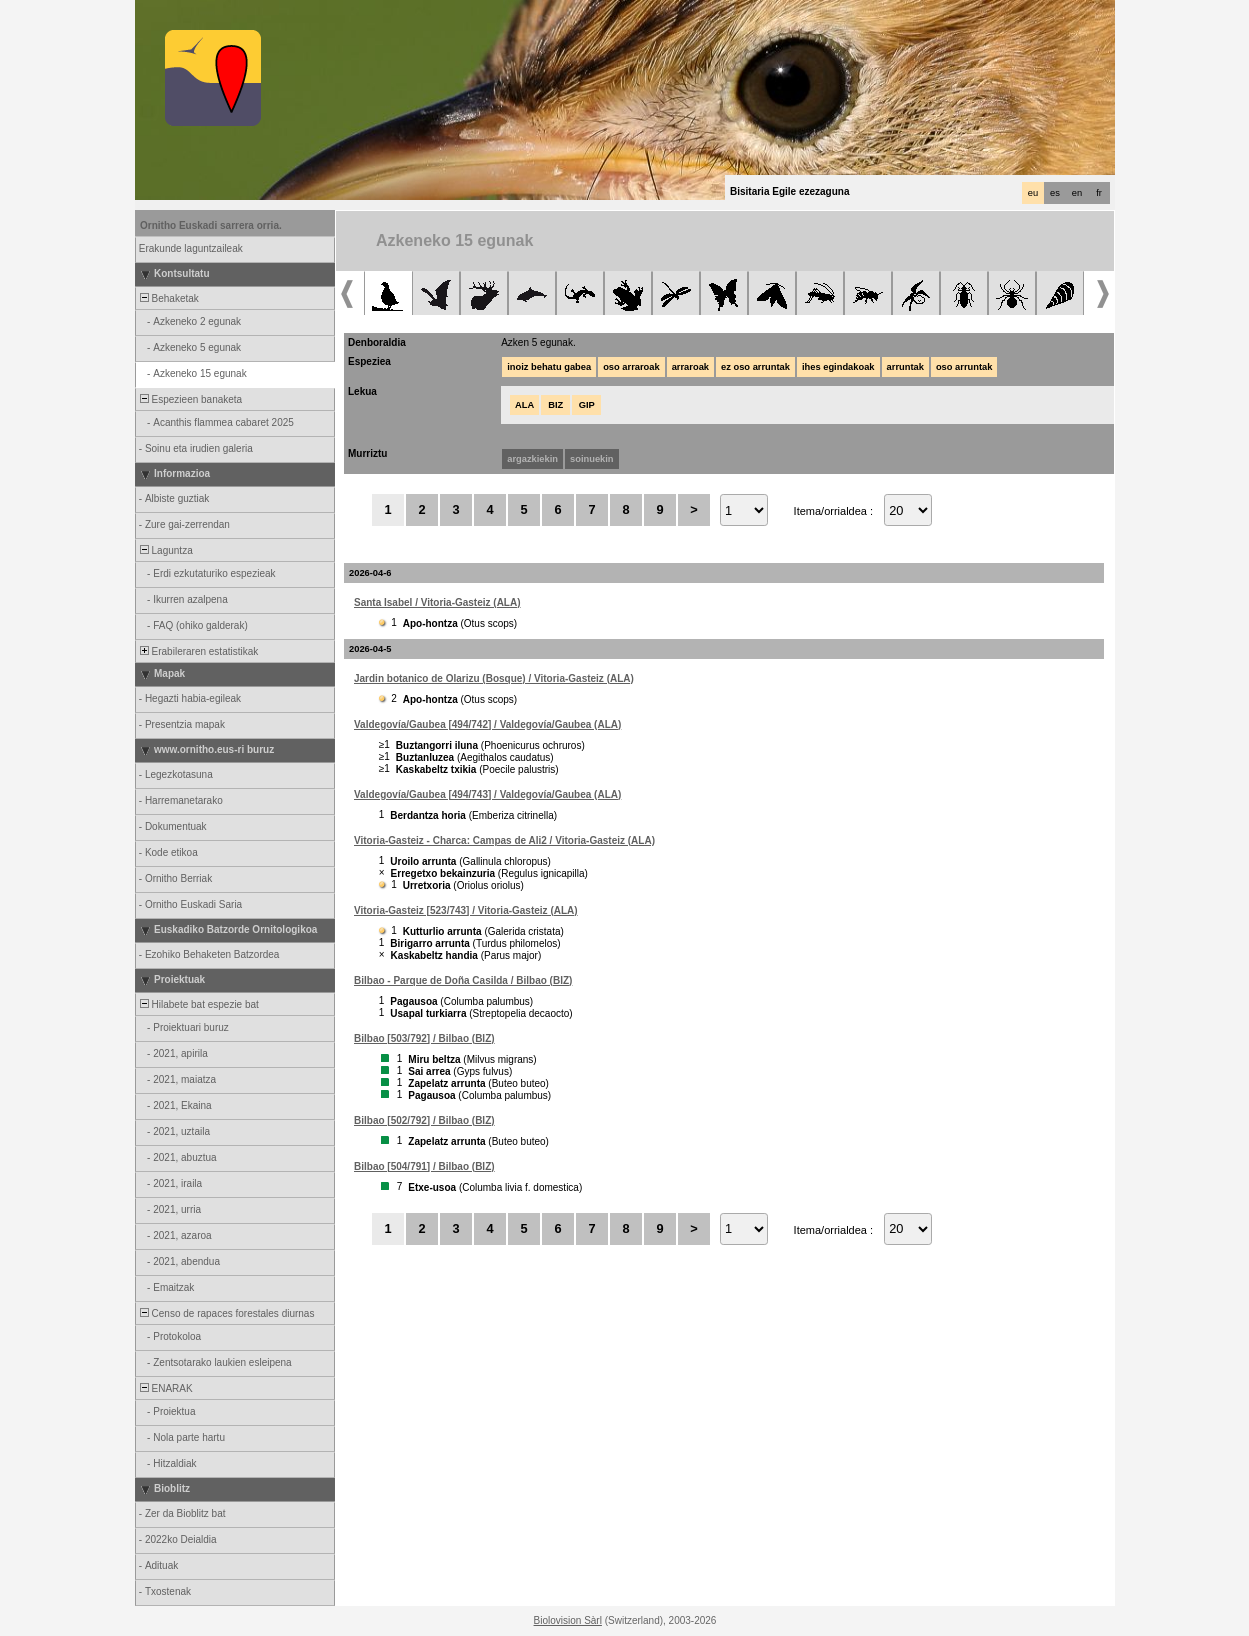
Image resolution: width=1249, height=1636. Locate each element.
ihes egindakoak (838, 367)
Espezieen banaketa (189, 399)
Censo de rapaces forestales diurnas (225, 1313)
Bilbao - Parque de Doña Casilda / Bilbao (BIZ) (463, 980)
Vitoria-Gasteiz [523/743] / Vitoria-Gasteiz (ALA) (466, 910)
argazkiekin (532, 459)
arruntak (905, 367)
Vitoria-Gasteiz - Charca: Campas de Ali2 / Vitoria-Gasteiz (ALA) (504, 840)
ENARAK (165, 1388)
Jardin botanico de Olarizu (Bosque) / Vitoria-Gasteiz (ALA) (494, 678)
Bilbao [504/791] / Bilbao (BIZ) (424, 1166)
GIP (587, 405)
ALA (524, 405)
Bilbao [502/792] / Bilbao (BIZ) (424, 1120)
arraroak (690, 367)
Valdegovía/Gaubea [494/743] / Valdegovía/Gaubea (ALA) (487, 794)
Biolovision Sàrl (568, 1620)
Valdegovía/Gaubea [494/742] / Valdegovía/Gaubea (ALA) (487, 724)
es (1055, 193)
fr (1099, 193)
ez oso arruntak (755, 367)
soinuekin (592, 459)
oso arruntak (964, 367)
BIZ (555, 405)
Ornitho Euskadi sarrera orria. (211, 225)
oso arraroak (631, 367)
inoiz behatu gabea (549, 367)
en (1077, 193)
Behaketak (168, 298)
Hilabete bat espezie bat (198, 1004)
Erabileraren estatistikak (197, 651)
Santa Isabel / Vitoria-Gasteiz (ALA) (437, 602)
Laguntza (165, 550)
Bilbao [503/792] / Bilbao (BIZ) (424, 1038)
